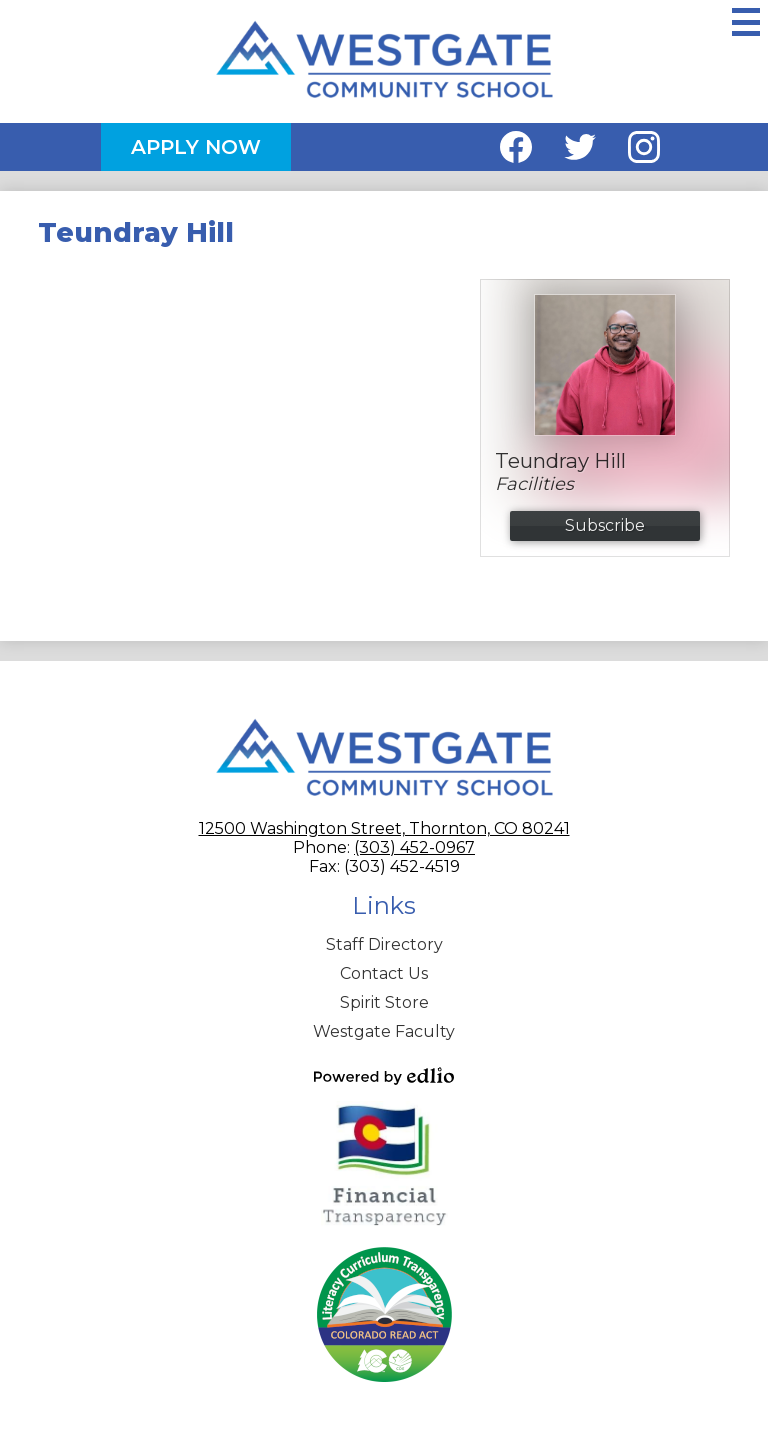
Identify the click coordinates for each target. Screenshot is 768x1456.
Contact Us (384, 973)
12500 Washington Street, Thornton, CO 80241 (384, 828)
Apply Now (196, 147)
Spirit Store (384, 1002)
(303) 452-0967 (414, 847)
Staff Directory (384, 944)
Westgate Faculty (384, 1031)
